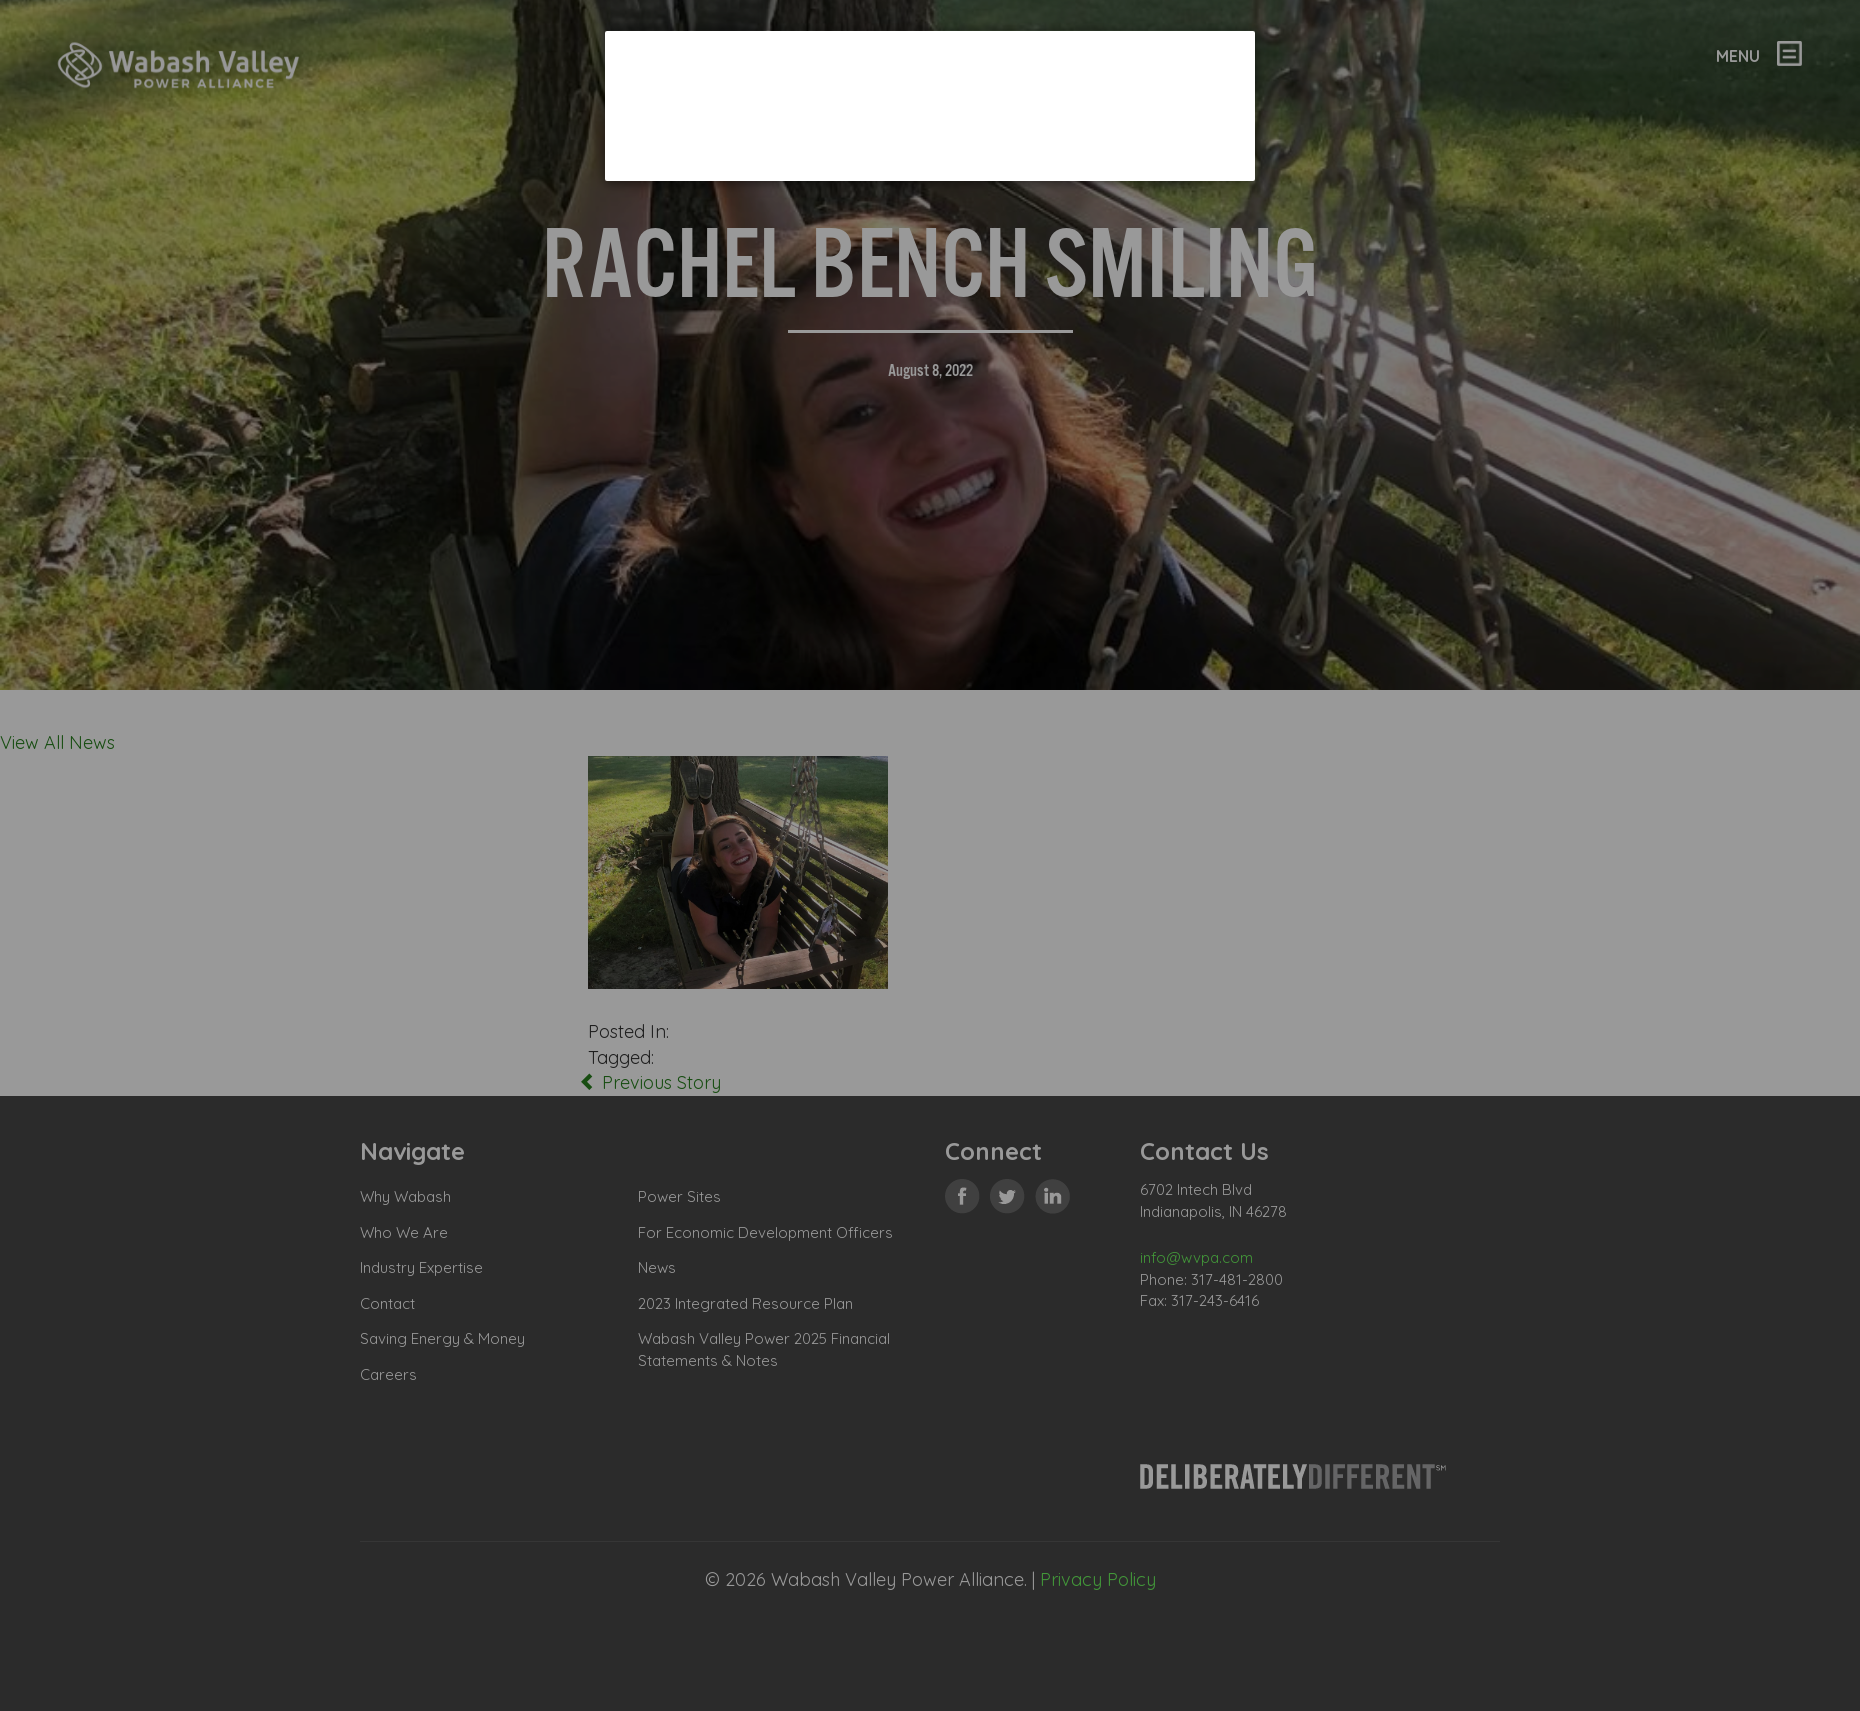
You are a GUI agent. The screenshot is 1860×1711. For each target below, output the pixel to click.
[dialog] (930, 105)
